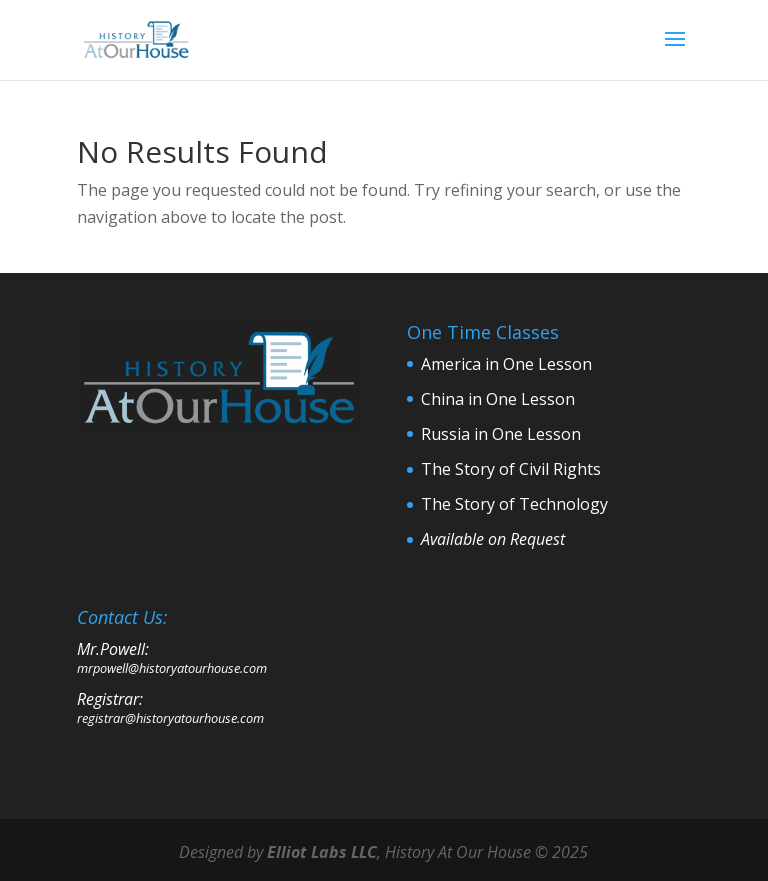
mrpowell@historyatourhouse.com (172, 668)
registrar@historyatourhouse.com (170, 718)
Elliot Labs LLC (322, 852)
